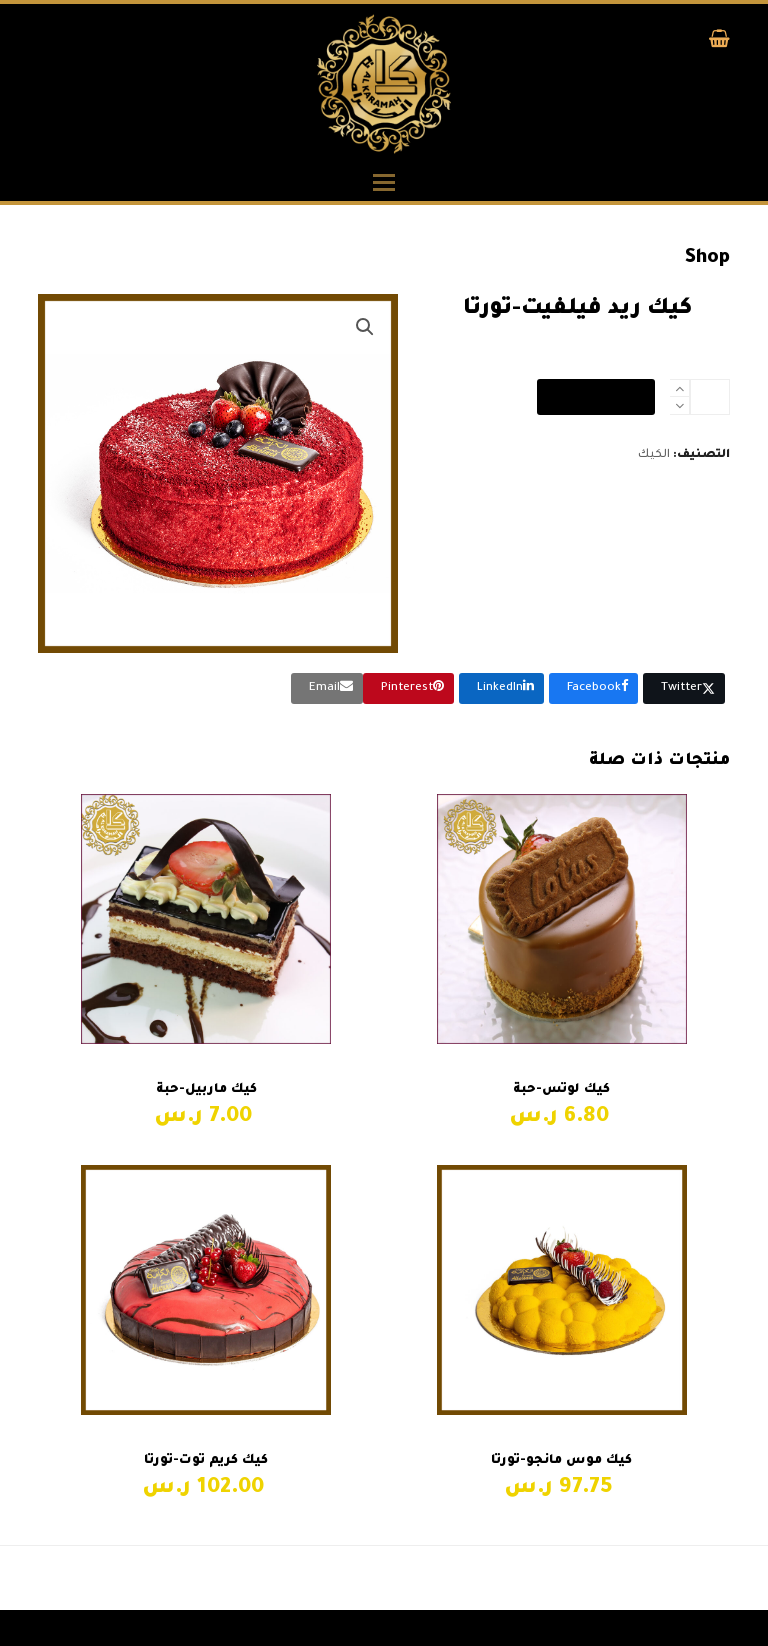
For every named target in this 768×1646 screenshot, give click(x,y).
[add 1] (679, 388)
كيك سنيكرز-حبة (337, 1578)
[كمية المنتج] (710, 397)
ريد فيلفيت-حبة (668, 1578)
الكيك (654, 455)
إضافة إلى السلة (596, 397)
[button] (719, 44)
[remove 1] (679, 405)
